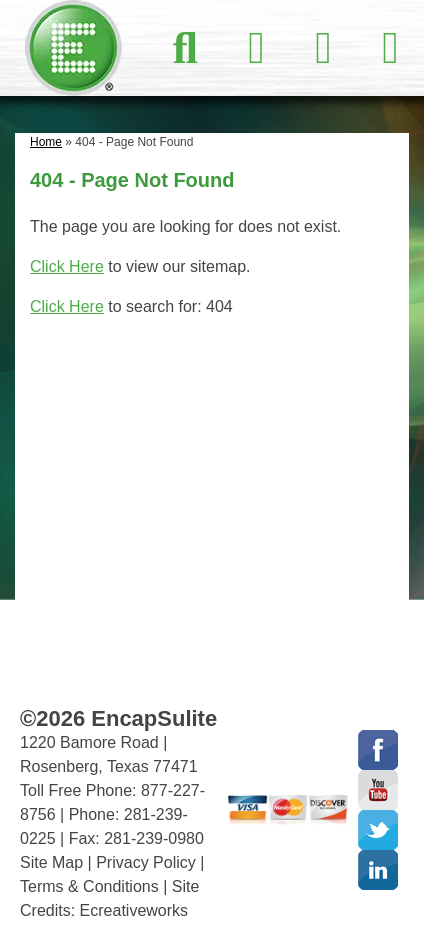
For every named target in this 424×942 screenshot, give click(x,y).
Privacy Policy (146, 862)
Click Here (67, 266)
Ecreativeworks (134, 910)
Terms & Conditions (89, 886)
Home (46, 142)
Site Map (51, 862)
